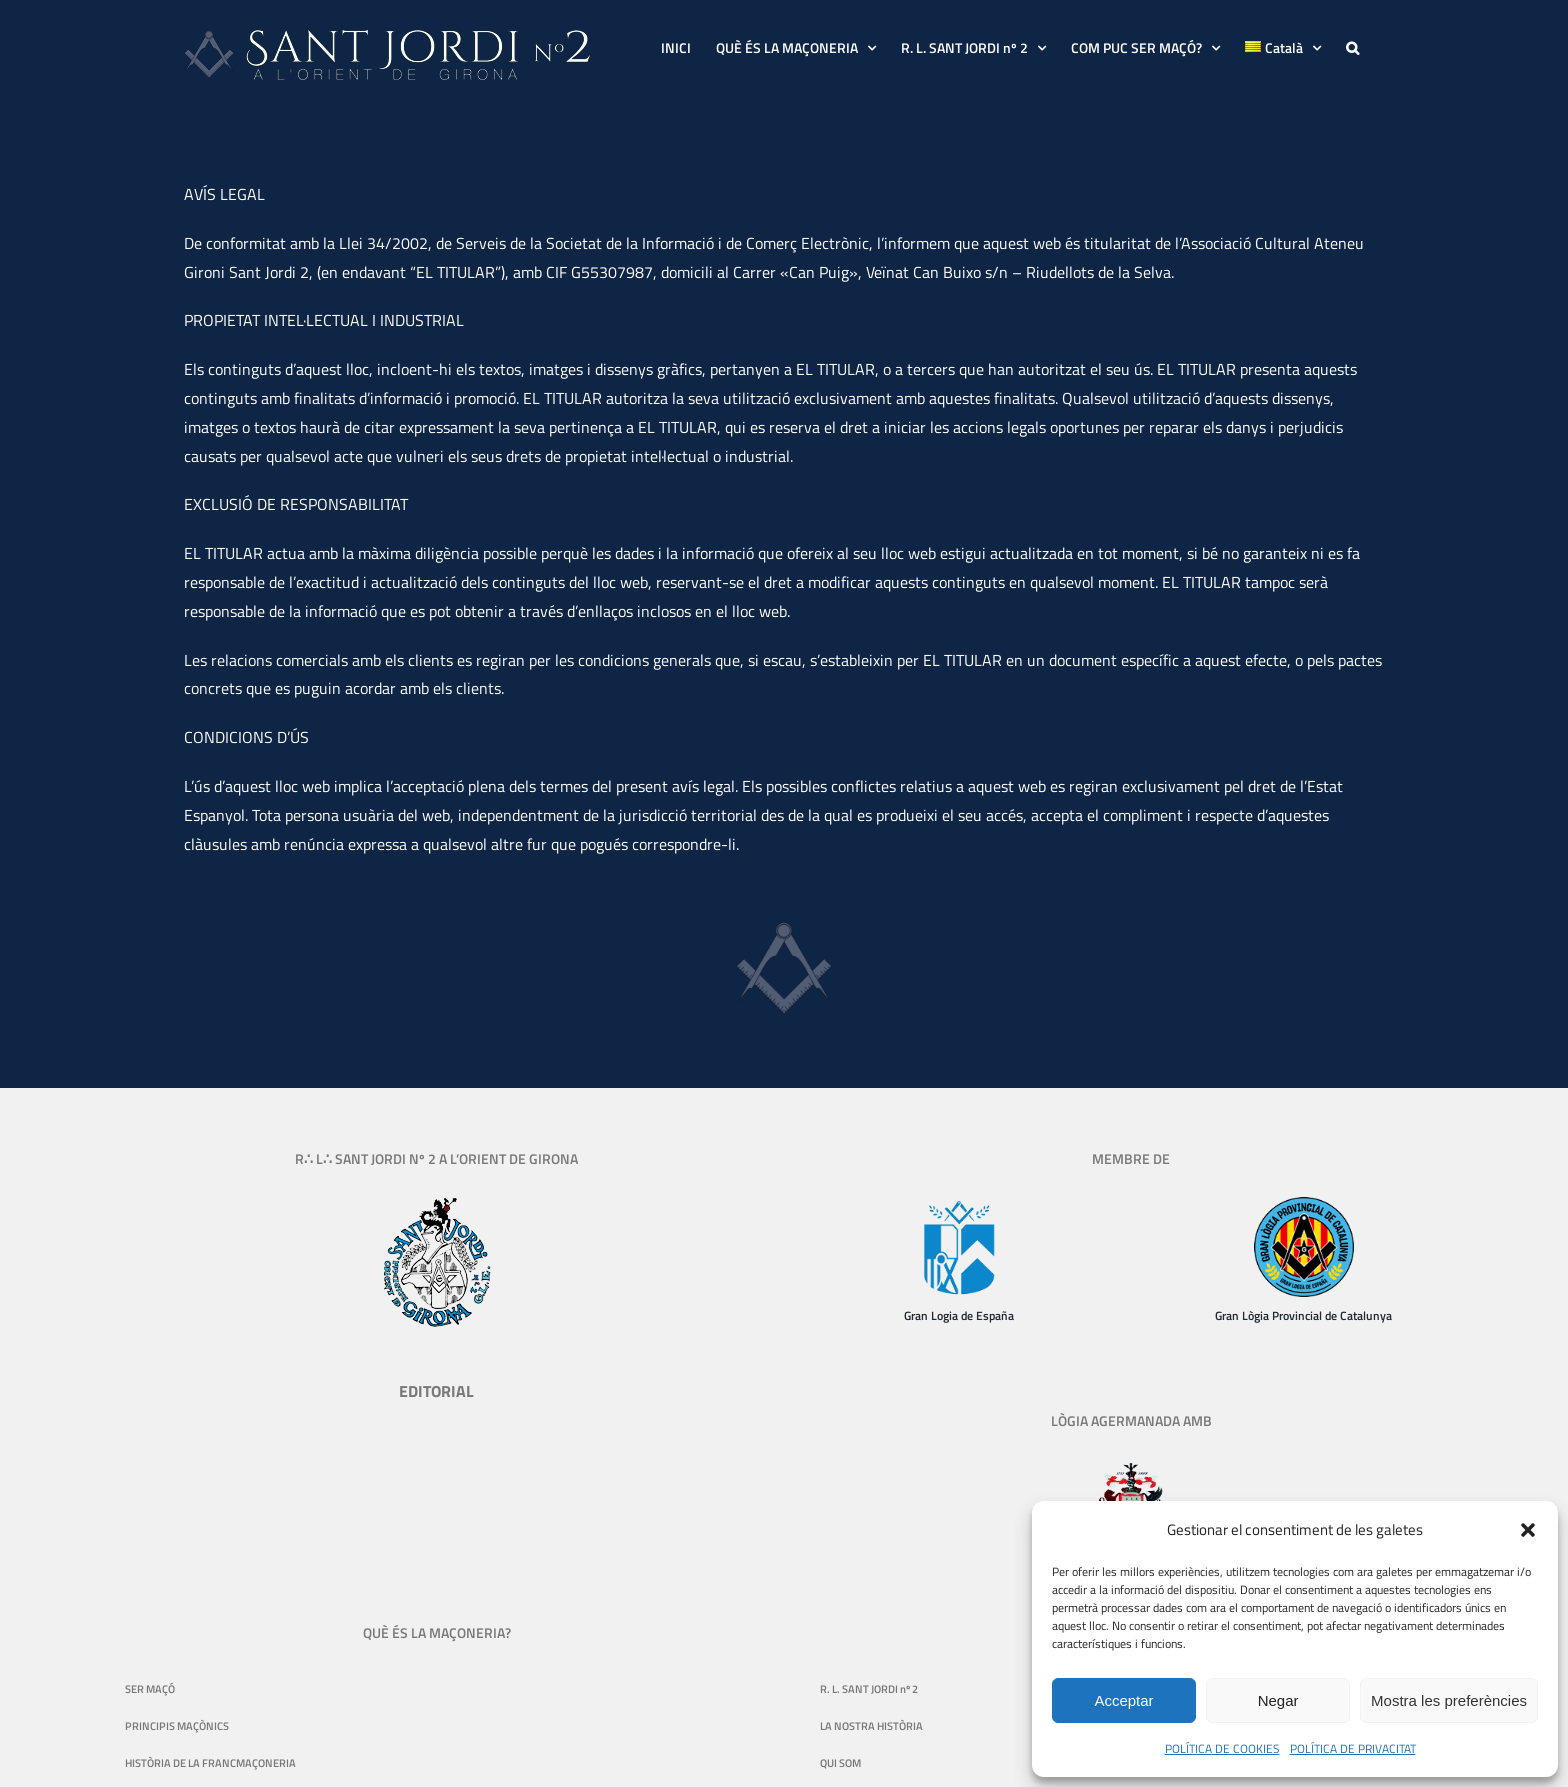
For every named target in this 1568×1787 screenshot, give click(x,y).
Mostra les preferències (1449, 1700)
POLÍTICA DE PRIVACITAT (1353, 1748)
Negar (1278, 1700)
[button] (1528, 1530)
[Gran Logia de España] (959, 1205)
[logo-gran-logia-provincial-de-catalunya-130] (1304, 1205)
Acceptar (1123, 1700)
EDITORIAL (436, 1391)
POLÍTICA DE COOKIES (1222, 1748)
